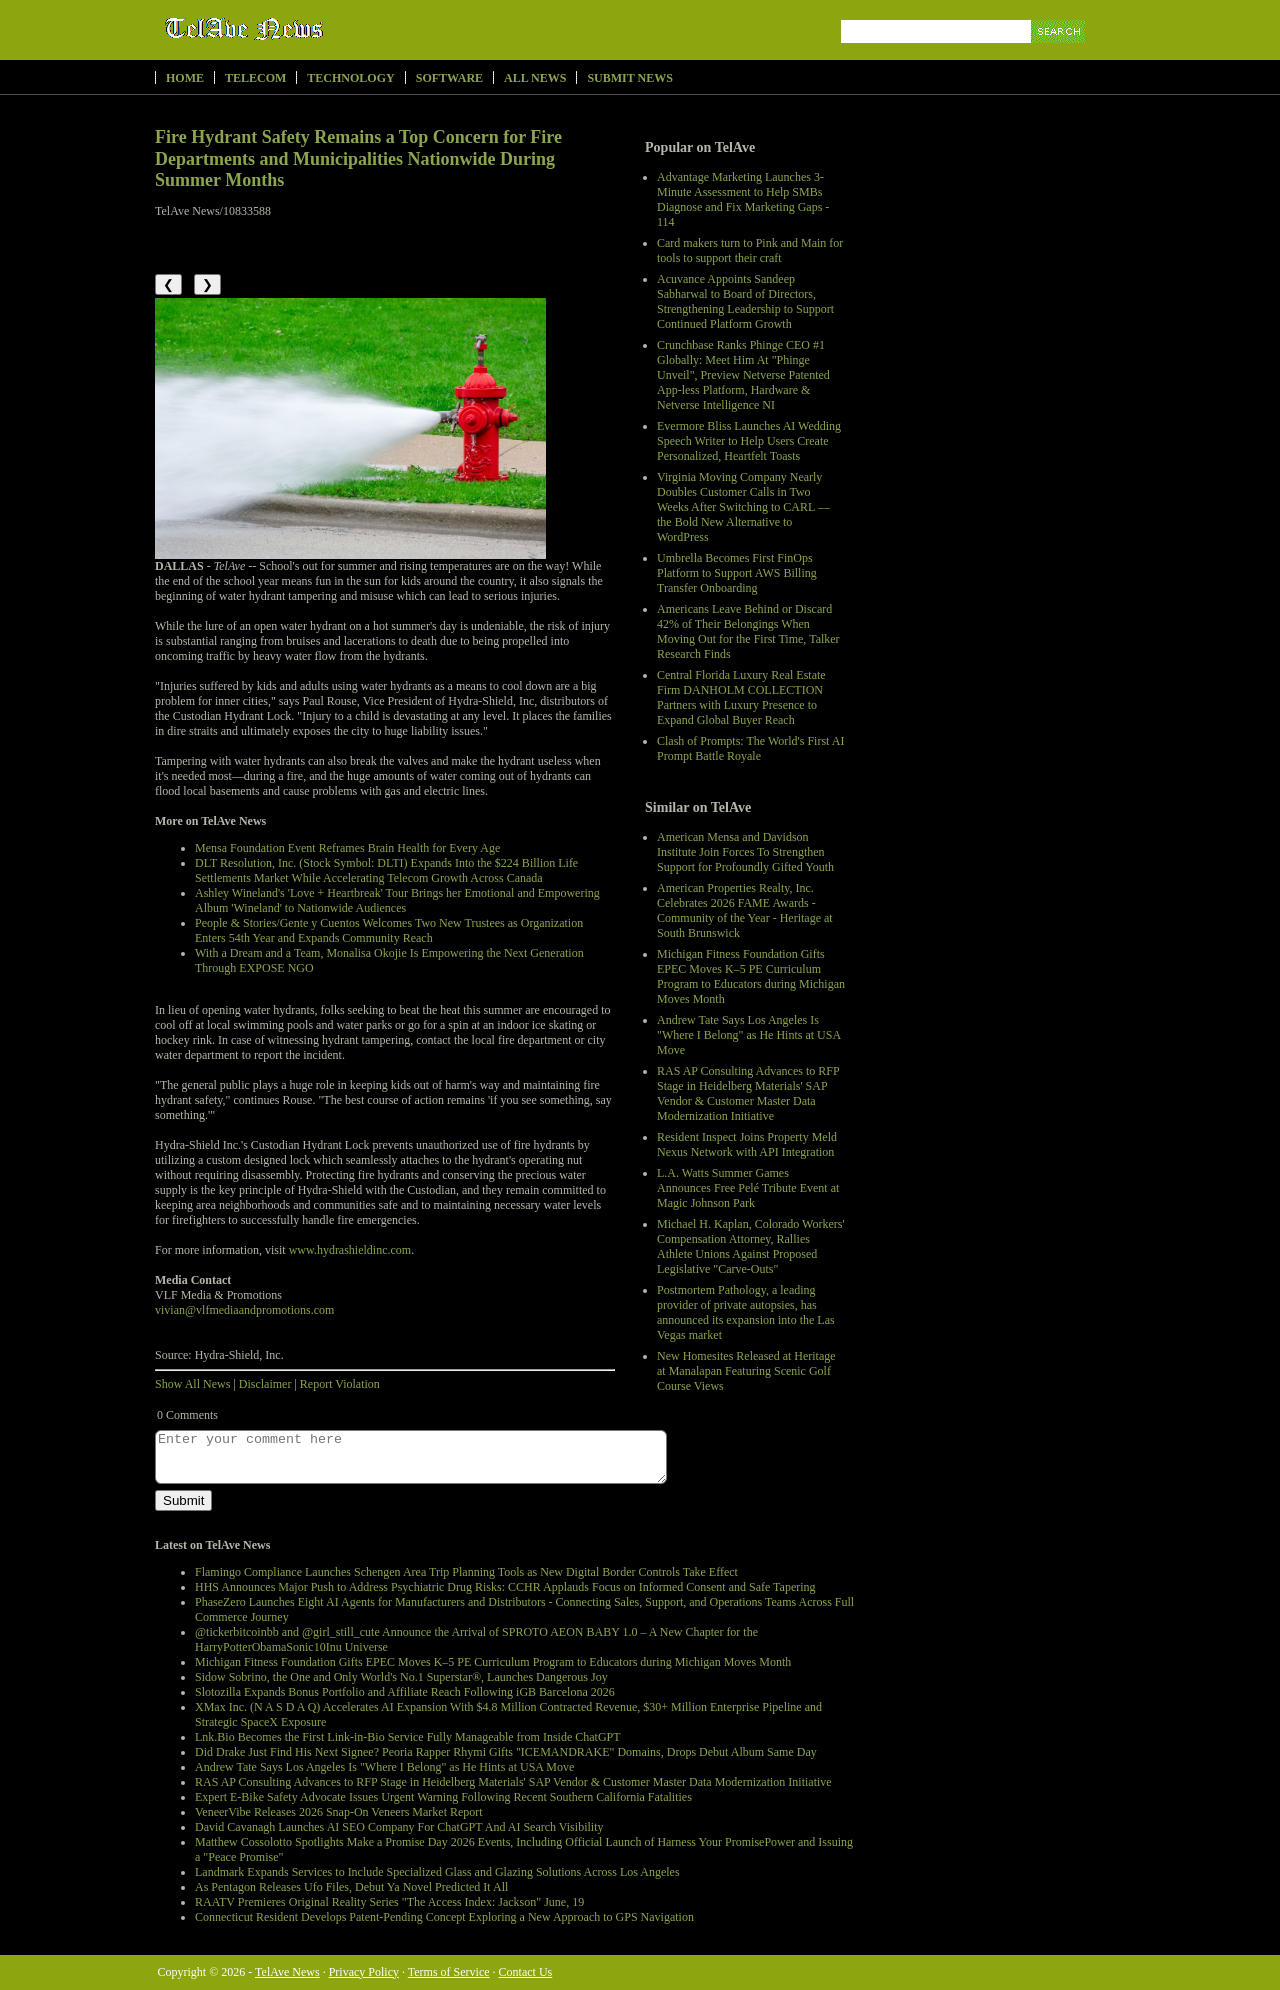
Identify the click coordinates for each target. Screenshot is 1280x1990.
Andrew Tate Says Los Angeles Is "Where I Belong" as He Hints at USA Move (748, 1035)
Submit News (629, 78)
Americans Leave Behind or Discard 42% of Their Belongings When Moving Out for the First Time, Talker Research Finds (748, 631)
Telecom (255, 78)
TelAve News (302, 29)
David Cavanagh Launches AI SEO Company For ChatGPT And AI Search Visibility (399, 1827)
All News (535, 78)
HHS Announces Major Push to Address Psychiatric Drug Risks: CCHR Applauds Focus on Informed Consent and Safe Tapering (505, 1587)
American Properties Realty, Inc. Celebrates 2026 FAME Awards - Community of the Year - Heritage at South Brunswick (745, 910)
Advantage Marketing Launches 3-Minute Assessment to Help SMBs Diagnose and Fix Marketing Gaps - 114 (743, 199)
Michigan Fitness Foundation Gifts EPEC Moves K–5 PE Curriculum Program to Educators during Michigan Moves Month (751, 976)
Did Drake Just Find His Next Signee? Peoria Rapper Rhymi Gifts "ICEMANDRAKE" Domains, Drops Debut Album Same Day (506, 1752)
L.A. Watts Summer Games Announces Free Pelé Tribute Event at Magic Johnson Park (748, 1188)
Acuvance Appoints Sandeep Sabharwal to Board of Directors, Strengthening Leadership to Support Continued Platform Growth (745, 301)
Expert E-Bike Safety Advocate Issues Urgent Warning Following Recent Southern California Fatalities (443, 1797)
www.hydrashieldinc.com (350, 1250)
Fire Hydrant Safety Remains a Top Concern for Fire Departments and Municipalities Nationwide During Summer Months (358, 158)
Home (185, 78)
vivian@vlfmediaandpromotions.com (244, 1310)
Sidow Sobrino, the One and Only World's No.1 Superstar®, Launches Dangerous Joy (401, 1677)
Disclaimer (265, 1384)
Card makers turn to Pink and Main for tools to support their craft (750, 250)
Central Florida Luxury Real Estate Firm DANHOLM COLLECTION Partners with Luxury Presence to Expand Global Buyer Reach (741, 697)
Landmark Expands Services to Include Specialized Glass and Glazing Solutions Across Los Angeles (437, 1872)
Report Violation (340, 1384)
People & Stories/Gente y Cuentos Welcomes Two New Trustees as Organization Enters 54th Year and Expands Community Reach (389, 930)
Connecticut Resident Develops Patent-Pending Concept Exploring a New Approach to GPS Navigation (444, 1917)
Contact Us (526, 1972)
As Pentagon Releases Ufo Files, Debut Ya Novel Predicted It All (351, 1887)
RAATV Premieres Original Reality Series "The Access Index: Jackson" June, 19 (389, 1902)
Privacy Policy (364, 1972)
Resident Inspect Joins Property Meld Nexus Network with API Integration (747, 1144)
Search (1059, 54)
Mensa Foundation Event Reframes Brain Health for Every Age (347, 848)
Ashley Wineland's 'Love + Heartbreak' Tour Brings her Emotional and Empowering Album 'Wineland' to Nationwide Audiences (397, 900)
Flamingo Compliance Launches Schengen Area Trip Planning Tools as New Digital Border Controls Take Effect (466, 1572)
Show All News (192, 1384)
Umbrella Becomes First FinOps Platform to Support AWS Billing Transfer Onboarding (737, 573)
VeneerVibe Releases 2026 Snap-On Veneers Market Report (339, 1812)
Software (449, 78)
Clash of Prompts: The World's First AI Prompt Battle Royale (750, 748)
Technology (350, 78)
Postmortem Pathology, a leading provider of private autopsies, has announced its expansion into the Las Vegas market (746, 1312)
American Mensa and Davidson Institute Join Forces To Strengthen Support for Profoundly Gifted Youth (745, 852)
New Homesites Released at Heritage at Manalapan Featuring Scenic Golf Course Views (746, 1371)
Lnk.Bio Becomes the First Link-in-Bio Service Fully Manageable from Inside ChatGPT (408, 1737)
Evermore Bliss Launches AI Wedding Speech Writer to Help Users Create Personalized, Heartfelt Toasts (749, 441)
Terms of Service (449, 1972)
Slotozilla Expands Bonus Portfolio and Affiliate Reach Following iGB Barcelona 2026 (405, 1692)
